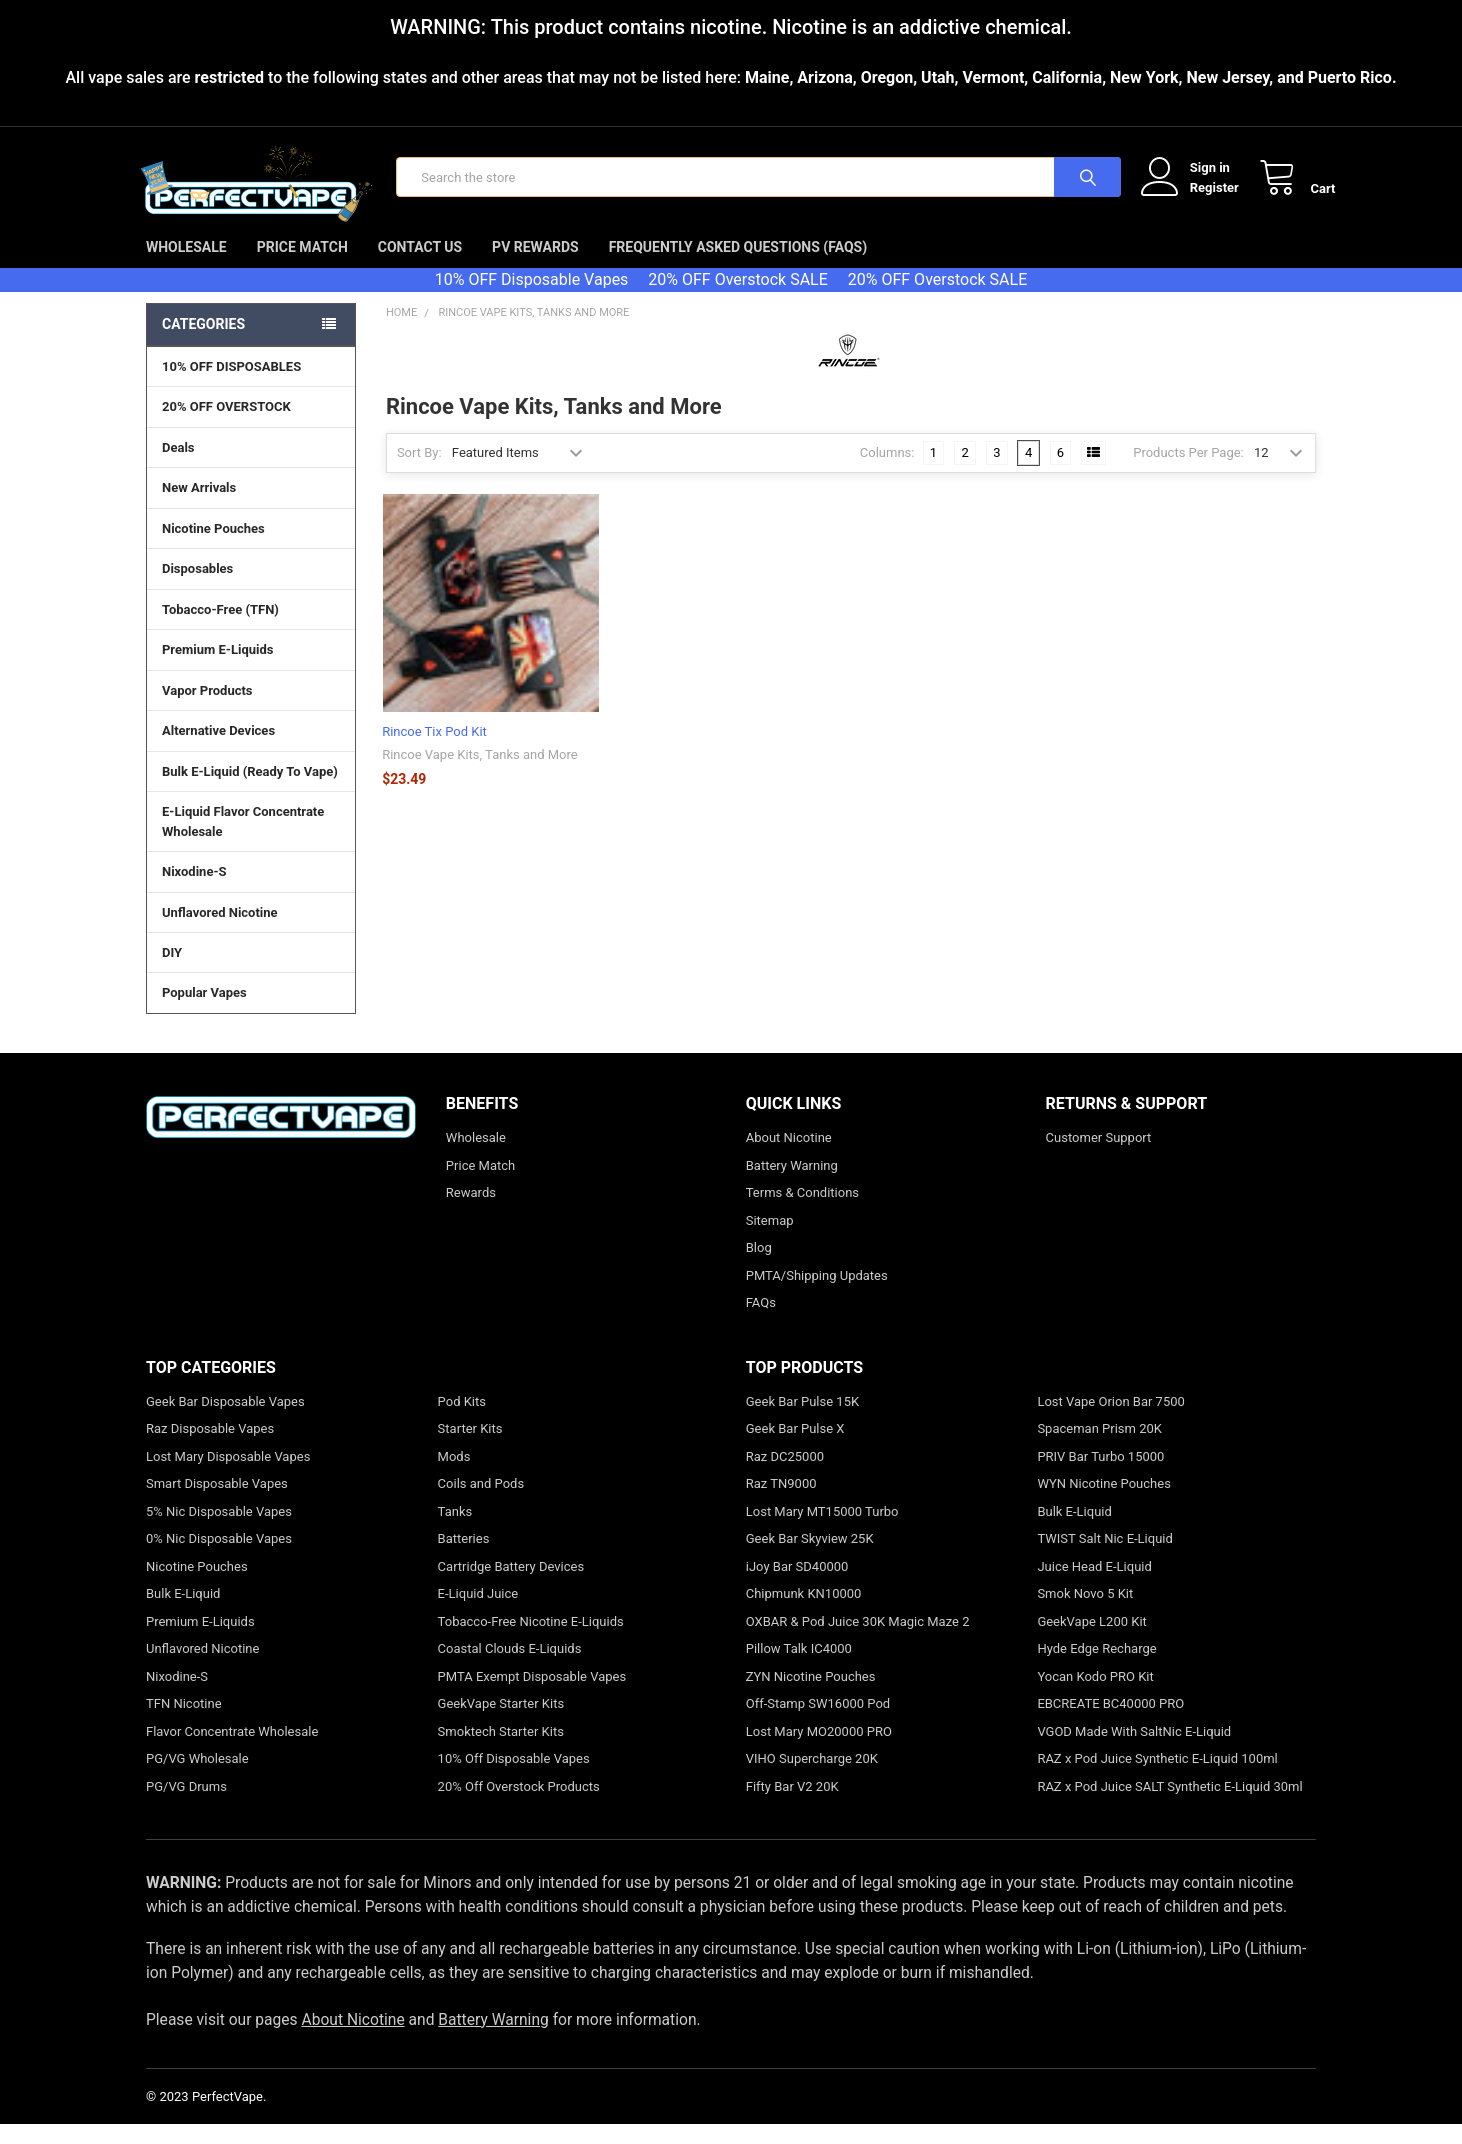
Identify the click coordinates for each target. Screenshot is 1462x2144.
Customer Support (1099, 1157)
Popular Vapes (251, 1012)
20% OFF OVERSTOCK (226, 426)
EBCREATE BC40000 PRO (1110, 1723)
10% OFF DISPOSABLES (231, 386)
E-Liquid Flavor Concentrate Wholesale (251, 842)
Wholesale (186, 267)
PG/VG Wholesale (197, 1778)
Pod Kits (462, 1420)
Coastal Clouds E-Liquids (510, 1668)
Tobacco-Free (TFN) (251, 629)
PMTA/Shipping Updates (817, 1294)
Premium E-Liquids (251, 669)
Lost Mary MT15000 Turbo (822, 1530)
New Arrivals (199, 507)
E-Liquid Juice (478, 1613)
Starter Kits (470, 1448)
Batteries (464, 1558)
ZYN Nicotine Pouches (811, 1695)
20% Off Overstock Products (519, 1805)
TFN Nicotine (184, 1723)
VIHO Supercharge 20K (812, 1778)
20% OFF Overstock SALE (737, 299)
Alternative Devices (251, 750)
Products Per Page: (1188, 472)
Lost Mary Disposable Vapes (228, 1475)
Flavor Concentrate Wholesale (232, 1750)
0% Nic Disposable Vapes (219, 1558)
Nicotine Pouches (213, 548)
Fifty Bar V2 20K (792, 1805)
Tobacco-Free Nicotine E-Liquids (531, 1640)
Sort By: (419, 472)
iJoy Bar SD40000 (797, 1585)
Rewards (471, 1212)
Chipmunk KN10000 (804, 1613)
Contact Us (420, 267)
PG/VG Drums (186, 1805)
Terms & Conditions (802, 1212)
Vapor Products (251, 710)
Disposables (251, 588)
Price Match (302, 267)
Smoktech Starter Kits (501, 1750)
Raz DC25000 (785, 1475)
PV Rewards (535, 267)
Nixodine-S (194, 891)
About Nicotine (789, 1157)
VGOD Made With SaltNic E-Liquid (1134, 1750)
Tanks (455, 1530)
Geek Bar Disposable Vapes (225, 1420)
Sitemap (770, 1239)
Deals (178, 467)
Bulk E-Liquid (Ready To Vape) (250, 791)
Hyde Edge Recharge (1096, 1668)
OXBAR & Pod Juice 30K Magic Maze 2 (858, 1640)
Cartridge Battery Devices (511, 1585)
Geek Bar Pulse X (795, 1448)
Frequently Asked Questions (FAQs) (738, 267)
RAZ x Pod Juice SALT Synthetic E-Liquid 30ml (1169, 1805)
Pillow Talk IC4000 (799, 1668)
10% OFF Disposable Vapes (532, 299)
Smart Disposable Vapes (217, 1503)
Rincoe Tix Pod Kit (434, 751)
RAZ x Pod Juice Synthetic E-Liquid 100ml (1157, 1778)
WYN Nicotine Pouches (1103, 1503)
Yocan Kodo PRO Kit (1095, 1695)
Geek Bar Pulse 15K (802, 1420)
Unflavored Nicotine (220, 931)
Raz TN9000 (781, 1503)
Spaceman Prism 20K (1099, 1448)
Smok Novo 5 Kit (1085, 1613)
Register (1194, 196)
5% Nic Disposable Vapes (219, 1530)
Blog (759, 1267)
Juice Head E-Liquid (1094, 1585)
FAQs (761, 1322)
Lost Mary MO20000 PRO (819, 1750)
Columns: (887, 472)
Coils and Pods (481, 1503)
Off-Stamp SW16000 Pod (818, 1723)
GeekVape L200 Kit (1091, 1640)
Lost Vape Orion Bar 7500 (1110, 1420)
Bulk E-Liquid (183, 1613)
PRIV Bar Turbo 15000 (1100, 1475)
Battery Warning (792, 1184)
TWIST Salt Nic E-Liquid (1104, 1558)
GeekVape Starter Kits (501, 1723)
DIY (251, 972)
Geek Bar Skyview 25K (810, 1558)
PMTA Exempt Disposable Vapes (532, 1695)
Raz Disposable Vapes (210, 1448)
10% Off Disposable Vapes (514, 1778)
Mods (454, 1475)
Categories (203, 344)
